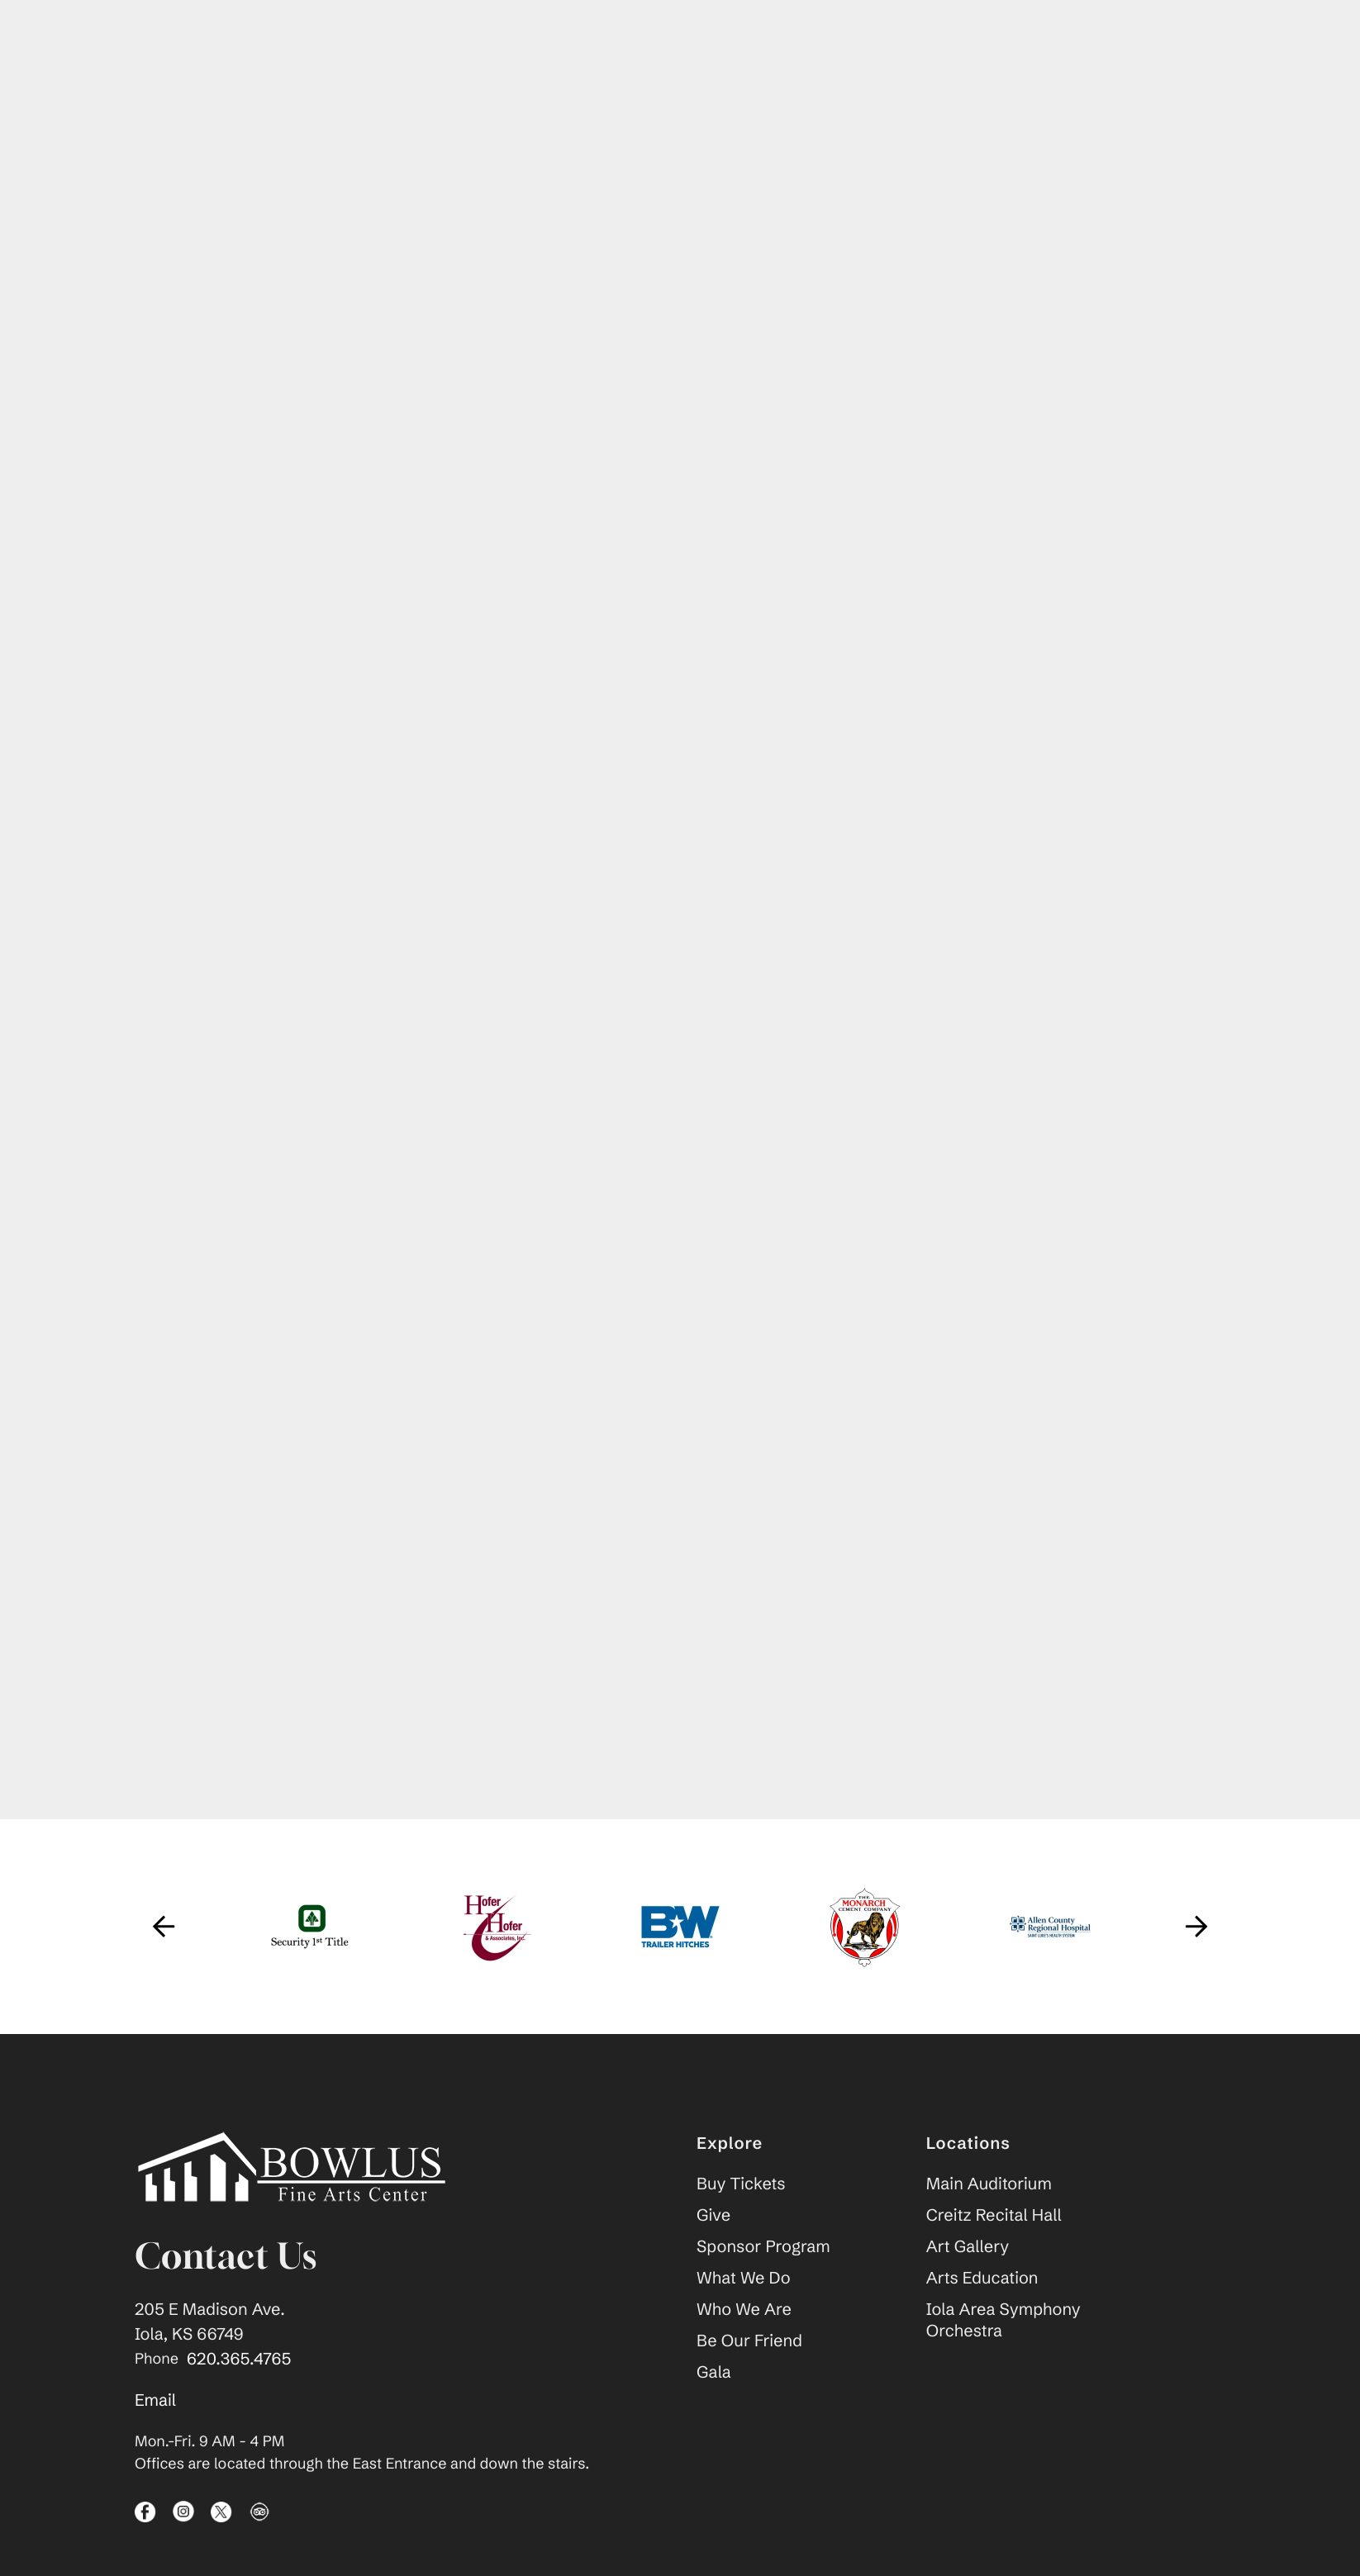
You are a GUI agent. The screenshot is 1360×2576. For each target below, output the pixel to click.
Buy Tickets (741, 2185)
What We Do (744, 2279)
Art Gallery (967, 2248)
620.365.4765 (239, 2360)
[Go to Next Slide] (1196, 1928)
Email (155, 2402)
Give (713, 2217)
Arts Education (982, 2279)
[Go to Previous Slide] (164, 1928)
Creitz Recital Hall (994, 2217)
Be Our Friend (749, 2342)
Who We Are (744, 2311)
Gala (714, 2374)
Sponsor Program (763, 2248)
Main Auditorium (989, 2185)
